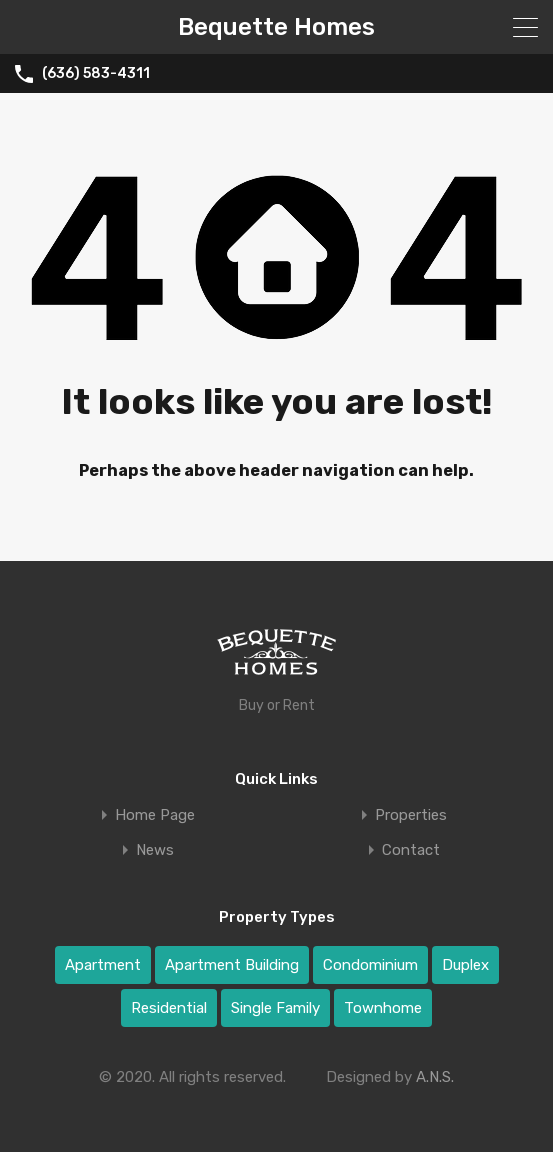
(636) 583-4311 (96, 74)
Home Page (155, 815)
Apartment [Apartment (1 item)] (103, 965)
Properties (411, 815)
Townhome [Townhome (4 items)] (383, 1008)
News (155, 850)
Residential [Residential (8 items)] (169, 1008)
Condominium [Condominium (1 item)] (370, 965)
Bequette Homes (276, 27)
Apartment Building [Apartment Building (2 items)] (232, 965)
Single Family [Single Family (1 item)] (275, 1008)
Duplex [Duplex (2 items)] (465, 965)
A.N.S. (435, 1077)
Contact (411, 850)
